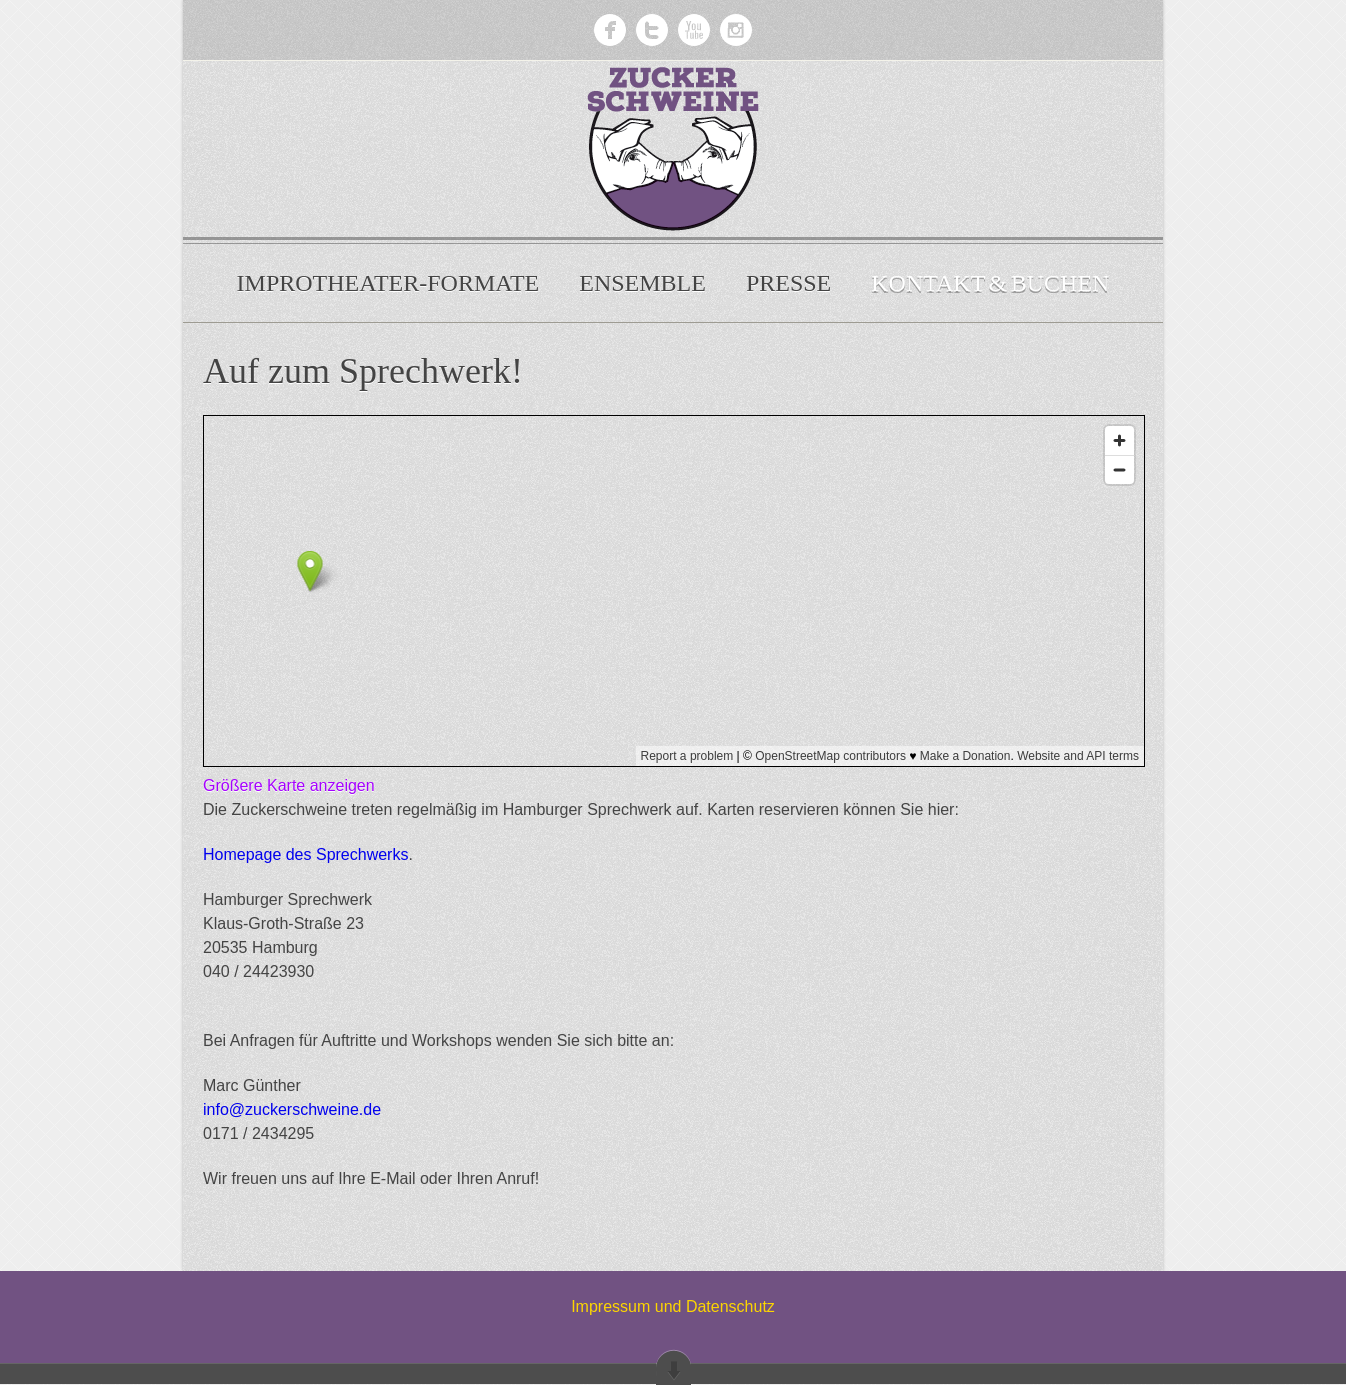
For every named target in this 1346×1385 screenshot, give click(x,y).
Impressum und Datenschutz (673, 1306)
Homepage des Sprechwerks (305, 854)
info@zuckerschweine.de (292, 1109)
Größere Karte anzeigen (289, 785)
